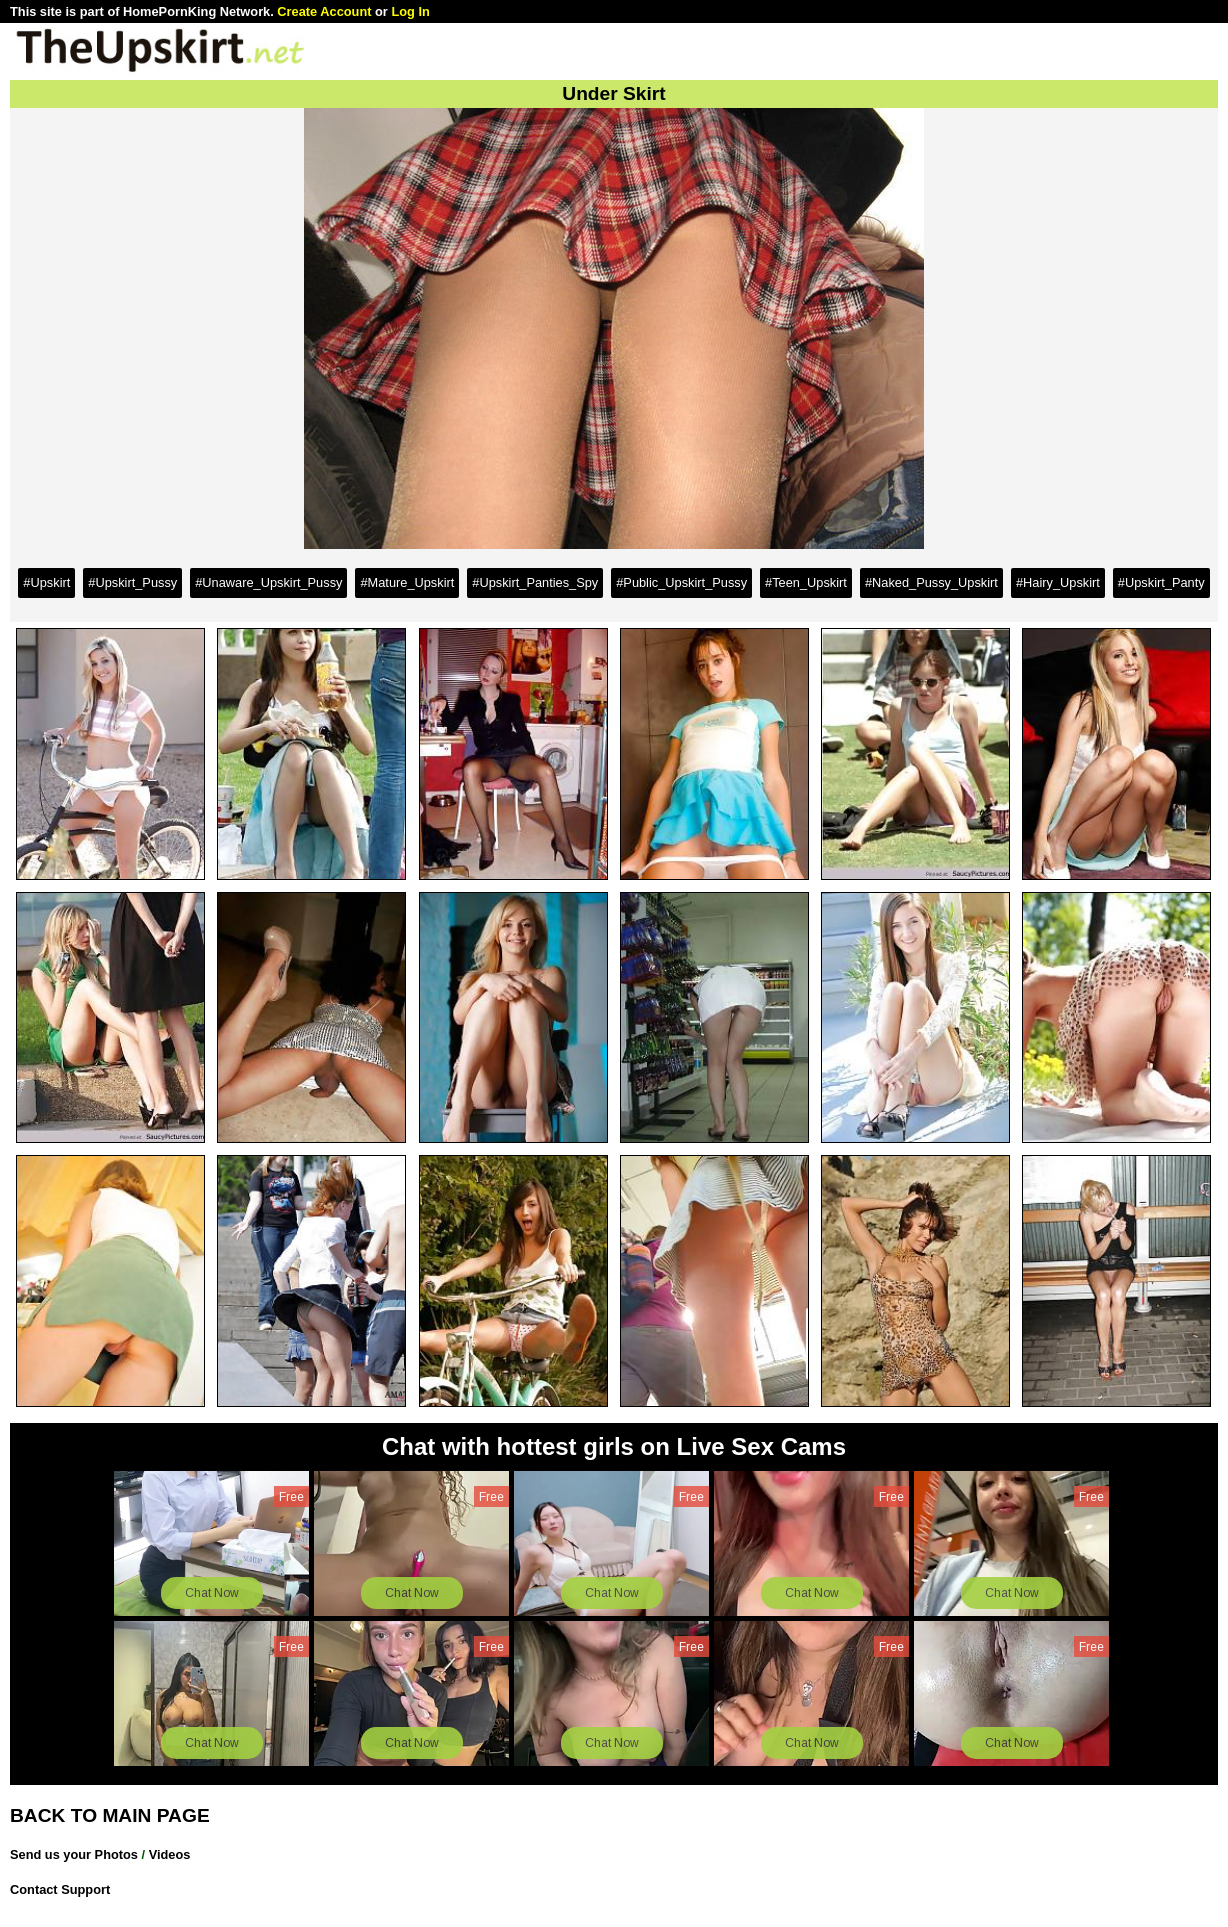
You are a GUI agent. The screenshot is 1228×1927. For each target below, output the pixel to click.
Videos (170, 1854)
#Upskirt (46, 582)
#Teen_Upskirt (806, 582)
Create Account (324, 11)
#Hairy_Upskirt (1058, 582)
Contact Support (60, 1889)
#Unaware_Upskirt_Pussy (268, 582)
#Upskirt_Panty (1161, 582)
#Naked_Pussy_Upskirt (931, 582)
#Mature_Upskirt (407, 582)
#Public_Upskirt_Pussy (681, 582)
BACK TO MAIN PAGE (110, 1815)
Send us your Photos (74, 1854)
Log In (410, 11)
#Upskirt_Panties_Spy (535, 582)
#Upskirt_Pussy (132, 582)
